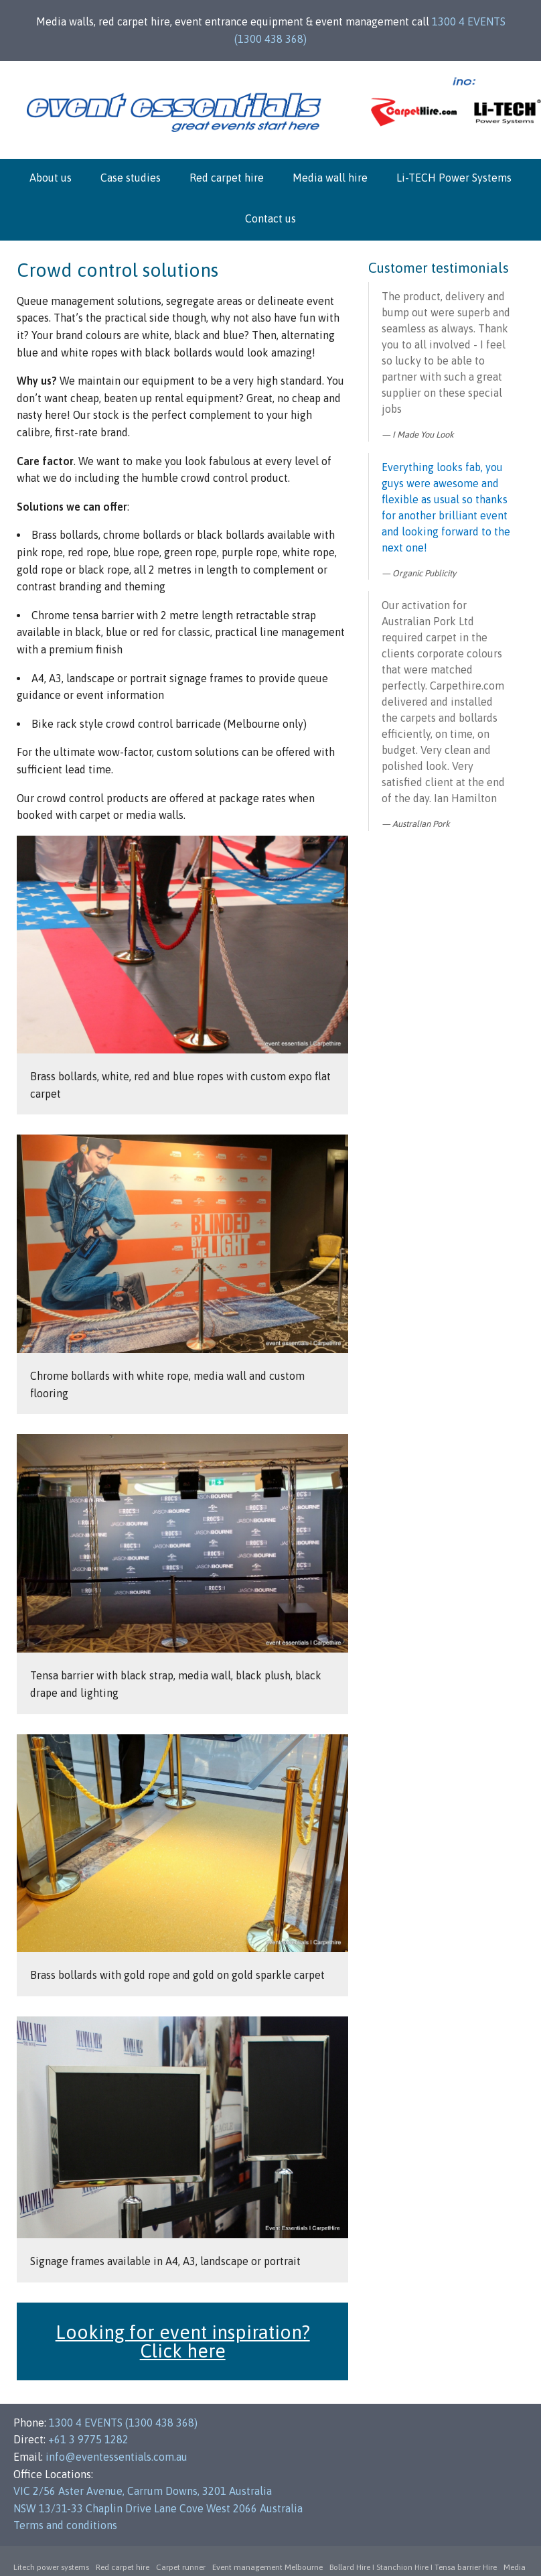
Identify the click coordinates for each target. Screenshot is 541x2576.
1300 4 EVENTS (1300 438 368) (123, 2423)
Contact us (270, 218)
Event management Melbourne (267, 2567)
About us (50, 178)
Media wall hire (330, 178)
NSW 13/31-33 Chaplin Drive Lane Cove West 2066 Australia (158, 2508)
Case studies (130, 178)
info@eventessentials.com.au (116, 2457)
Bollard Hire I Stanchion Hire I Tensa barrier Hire (413, 2567)
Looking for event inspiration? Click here (183, 2341)
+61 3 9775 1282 (88, 2439)
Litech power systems (51, 2567)
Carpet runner (181, 2567)
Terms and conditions (65, 2525)
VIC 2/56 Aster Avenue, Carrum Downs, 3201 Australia (142, 2491)
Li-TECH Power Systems (454, 178)
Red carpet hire (226, 178)
